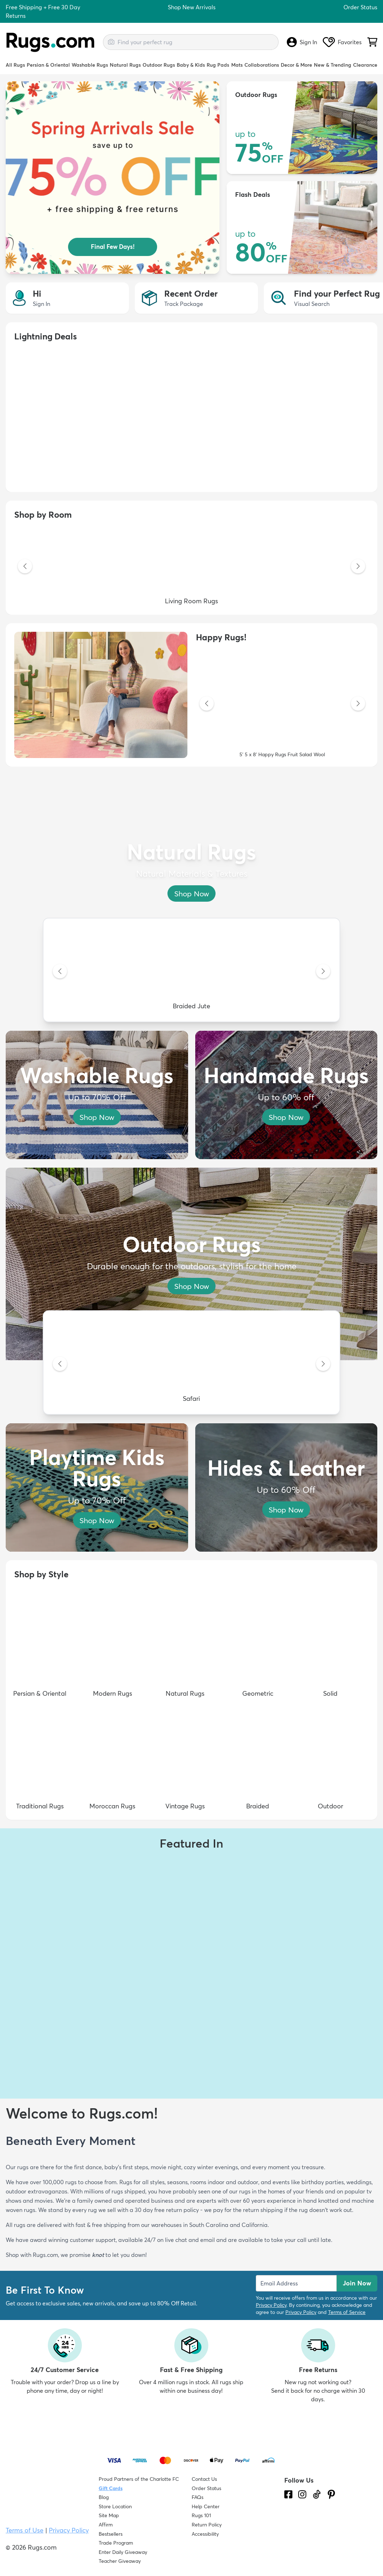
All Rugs (15, 65)
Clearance (365, 65)
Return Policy (207, 2524)
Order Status (360, 7)
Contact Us (204, 2479)
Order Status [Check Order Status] (206, 2488)
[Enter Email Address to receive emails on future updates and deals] (296, 2283)
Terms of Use (24, 2530)
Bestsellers (111, 2534)
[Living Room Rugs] (191, 567)
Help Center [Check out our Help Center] (205, 2506)
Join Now (357, 2283)
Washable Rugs (90, 65)
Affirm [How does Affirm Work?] (106, 2524)
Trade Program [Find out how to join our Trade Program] (116, 2543)
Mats (237, 65)
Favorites (342, 42)
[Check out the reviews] (311, 2535)
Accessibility (205, 2534)
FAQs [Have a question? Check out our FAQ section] (197, 2497)
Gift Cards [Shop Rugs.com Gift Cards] (111, 2488)
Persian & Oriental (48, 65)
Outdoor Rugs (159, 65)
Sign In (302, 42)
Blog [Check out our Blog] (104, 2497)
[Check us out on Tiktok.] (316, 2494)
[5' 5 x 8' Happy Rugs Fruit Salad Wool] (282, 704)
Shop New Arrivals (192, 7)
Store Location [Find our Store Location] (115, 2506)
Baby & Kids (191, 65)
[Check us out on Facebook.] (288, 2494)
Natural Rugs (125, 65)
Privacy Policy (271, 2305)
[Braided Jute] (191, 972)
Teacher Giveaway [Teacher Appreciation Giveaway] (120, 2561)
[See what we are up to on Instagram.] (302, 2494)
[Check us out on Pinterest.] (331, 2494)
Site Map (109, 2515)
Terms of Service (347, 2312)
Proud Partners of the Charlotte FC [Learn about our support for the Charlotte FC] (139, 2479)
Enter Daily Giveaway (123, 2552)
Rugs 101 (201, 2515)
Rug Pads (218, 65)
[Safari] (191, 1364)
